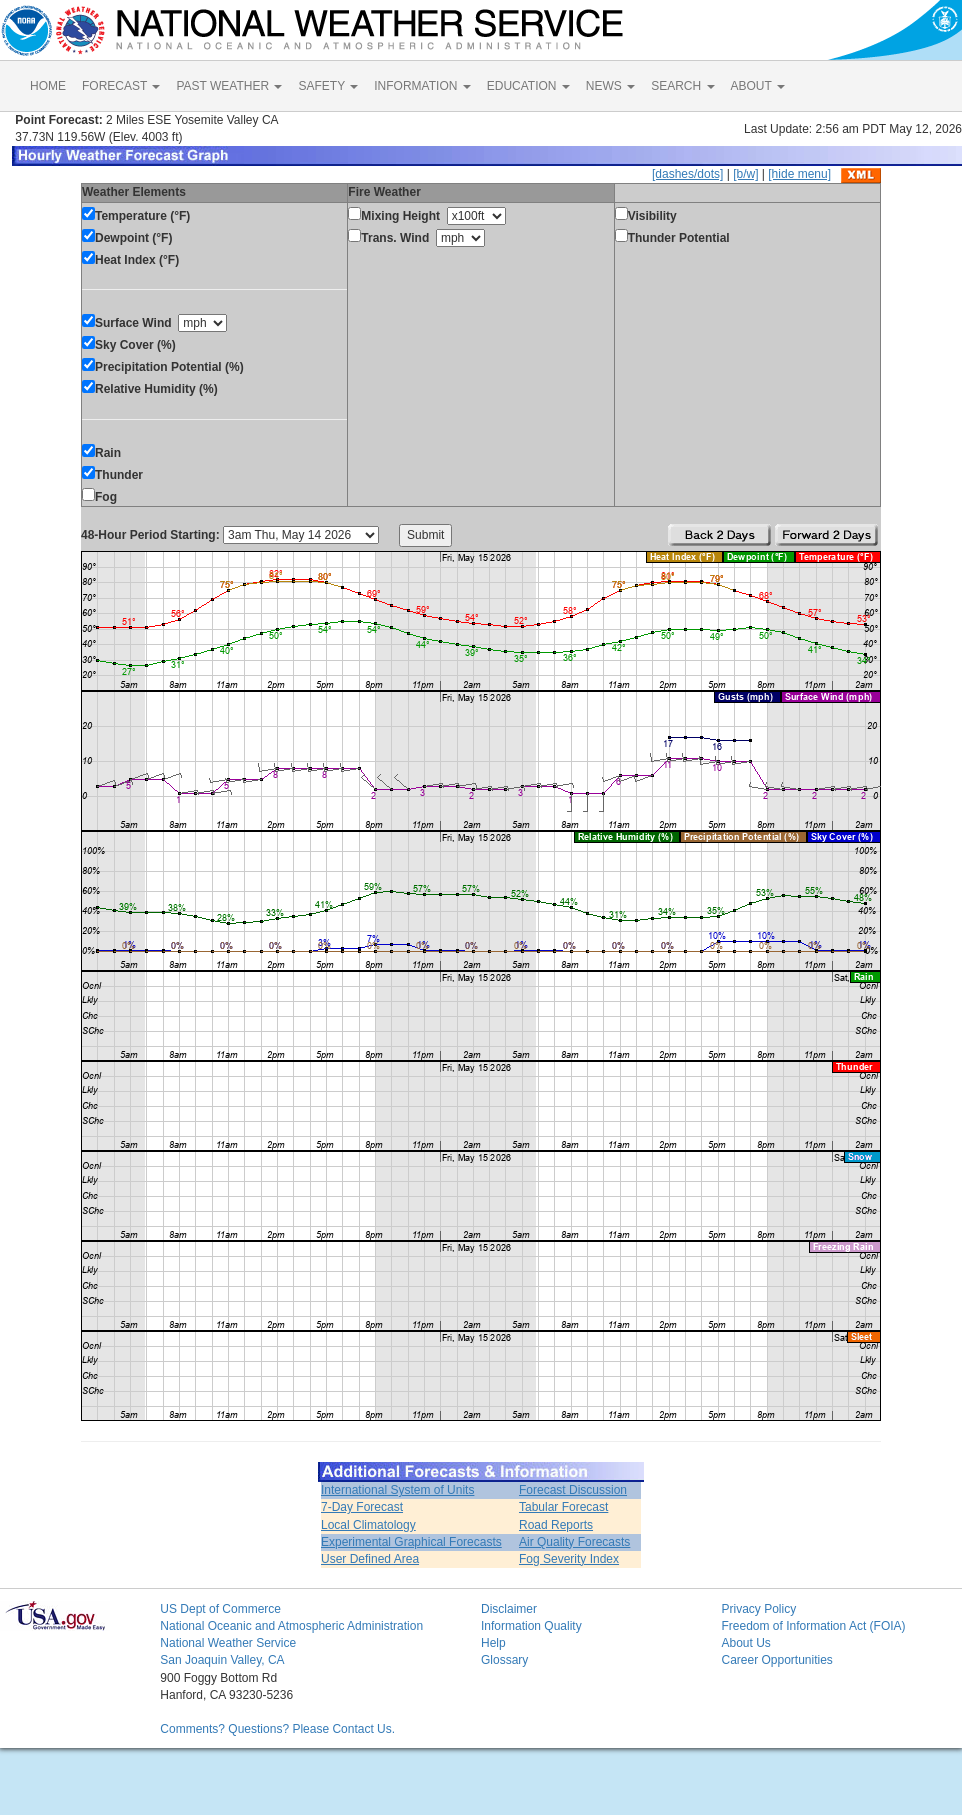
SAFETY (328, 86)
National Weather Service (228, 1643)
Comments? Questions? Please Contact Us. (277, 1729)
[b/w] (745, 174)
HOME (48, 86)
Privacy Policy (758, 1609)
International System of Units (397, 1490)
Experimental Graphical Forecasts (411, 1542)
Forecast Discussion (573, 1490)
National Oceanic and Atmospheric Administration (291, 1626)
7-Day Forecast (362, 1507)
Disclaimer (509, 1609)
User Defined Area (370, 1559)
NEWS (610, 86)
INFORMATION (422, 86)
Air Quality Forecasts (574, 1542)
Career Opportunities (776, 1660)
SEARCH (682, 86)
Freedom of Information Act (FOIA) (813, 1626)
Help (493, 1643)
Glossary (504, 1660)
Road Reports (556, 1525)
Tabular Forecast (563, 1507)
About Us (745, 1643)
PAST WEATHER (229, 86)
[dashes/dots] (687, 174)
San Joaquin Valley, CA (222, 1660)
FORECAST (121, 86)
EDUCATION (528, 86)
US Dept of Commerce (220, 1609)
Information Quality (531, 1626)
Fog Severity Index (569, 1559)
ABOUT (758, 86)
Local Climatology (368, 1525)
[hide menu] (799, 174)
